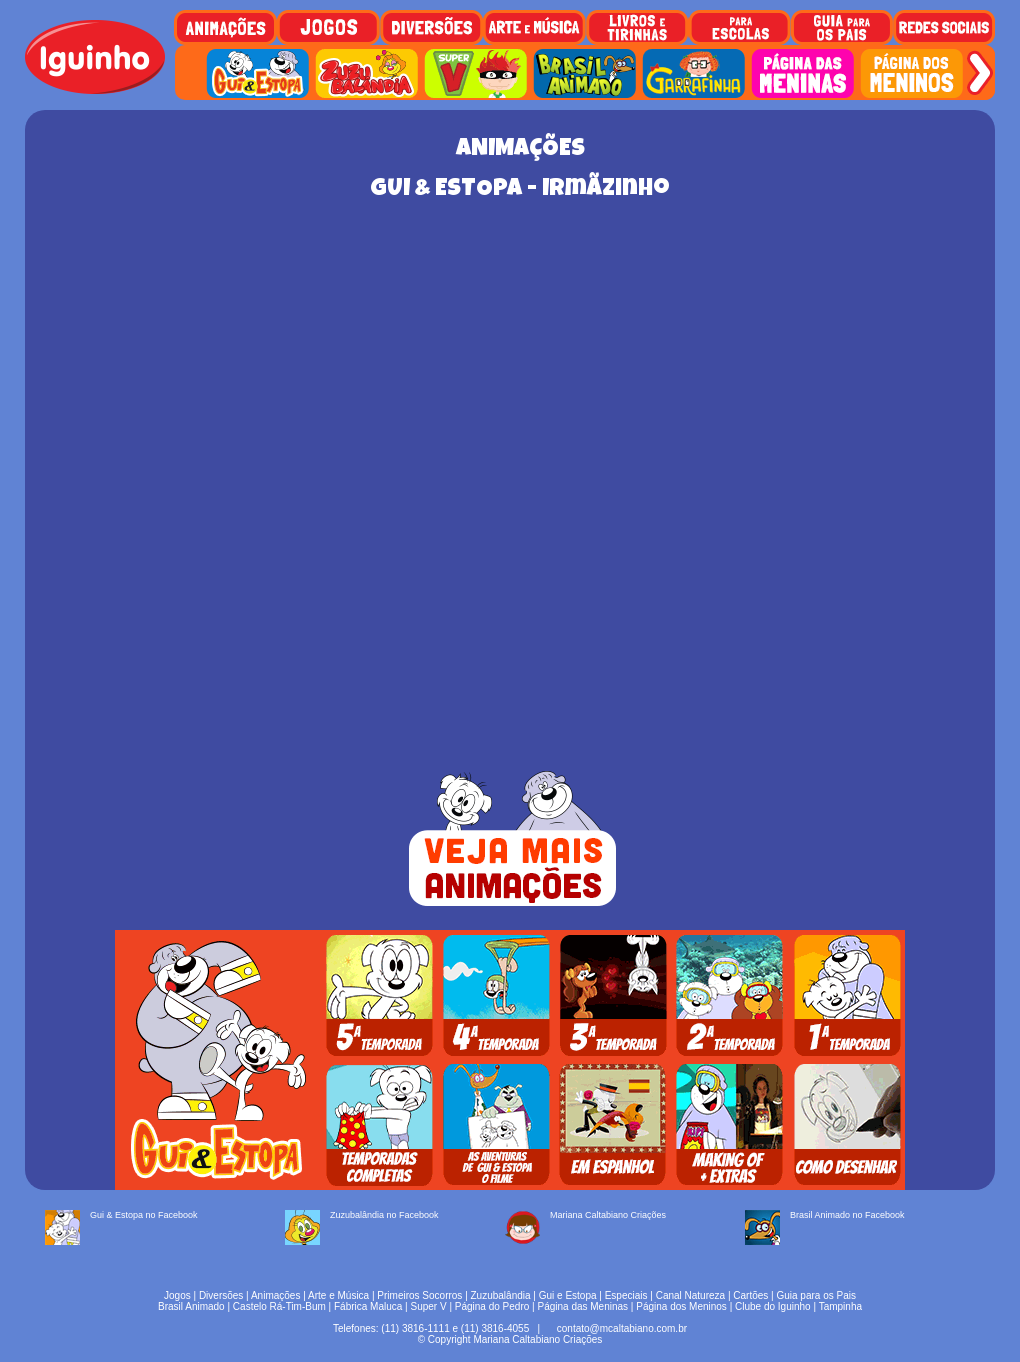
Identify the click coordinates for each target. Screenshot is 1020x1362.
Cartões (750, 1295)
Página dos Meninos (681, 1306)
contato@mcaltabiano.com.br (622, 1328)
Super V (429, 1306)
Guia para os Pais (816, 1295)
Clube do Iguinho (773, 1306)
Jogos (177, 1295)
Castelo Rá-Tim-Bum (279, 1306)
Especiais (626, 1295)
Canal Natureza (690, 1295)
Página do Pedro (492, 1306)
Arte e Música (338, 1295)
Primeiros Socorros (419, 1295)
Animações (275, 1295)
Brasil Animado (191, 1306)
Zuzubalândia (501, 1295)
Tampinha (840, 1306)
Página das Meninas (582, 1306)
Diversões (221, 1295)
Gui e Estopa (568, 1295)
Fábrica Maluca (368, 1306)
